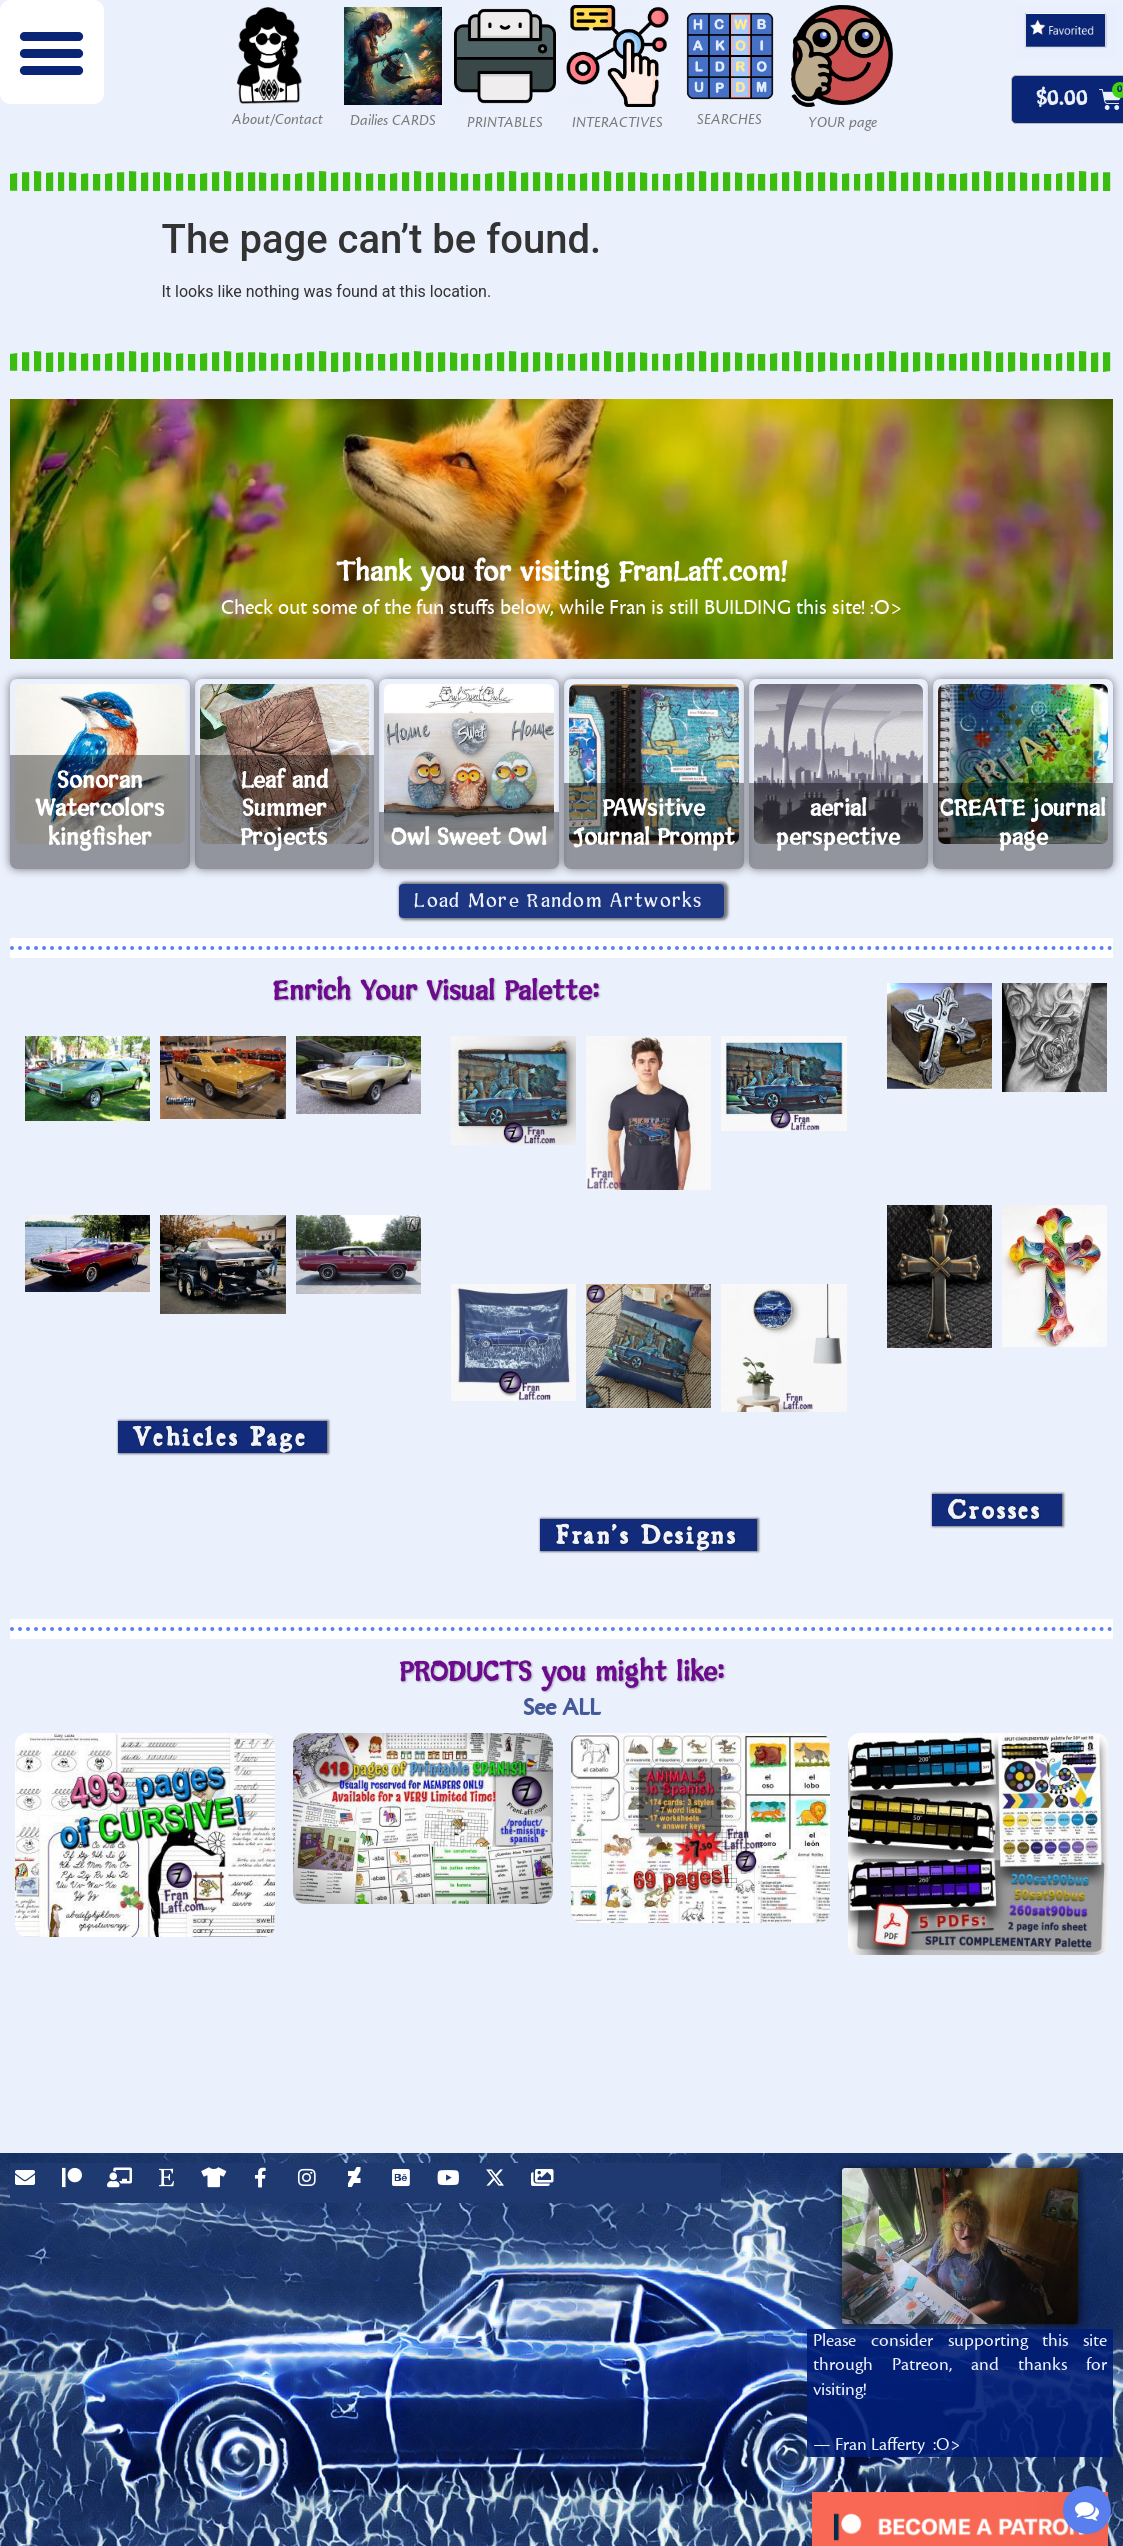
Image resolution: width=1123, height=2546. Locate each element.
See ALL (561, 1707)
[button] (52, 52)
